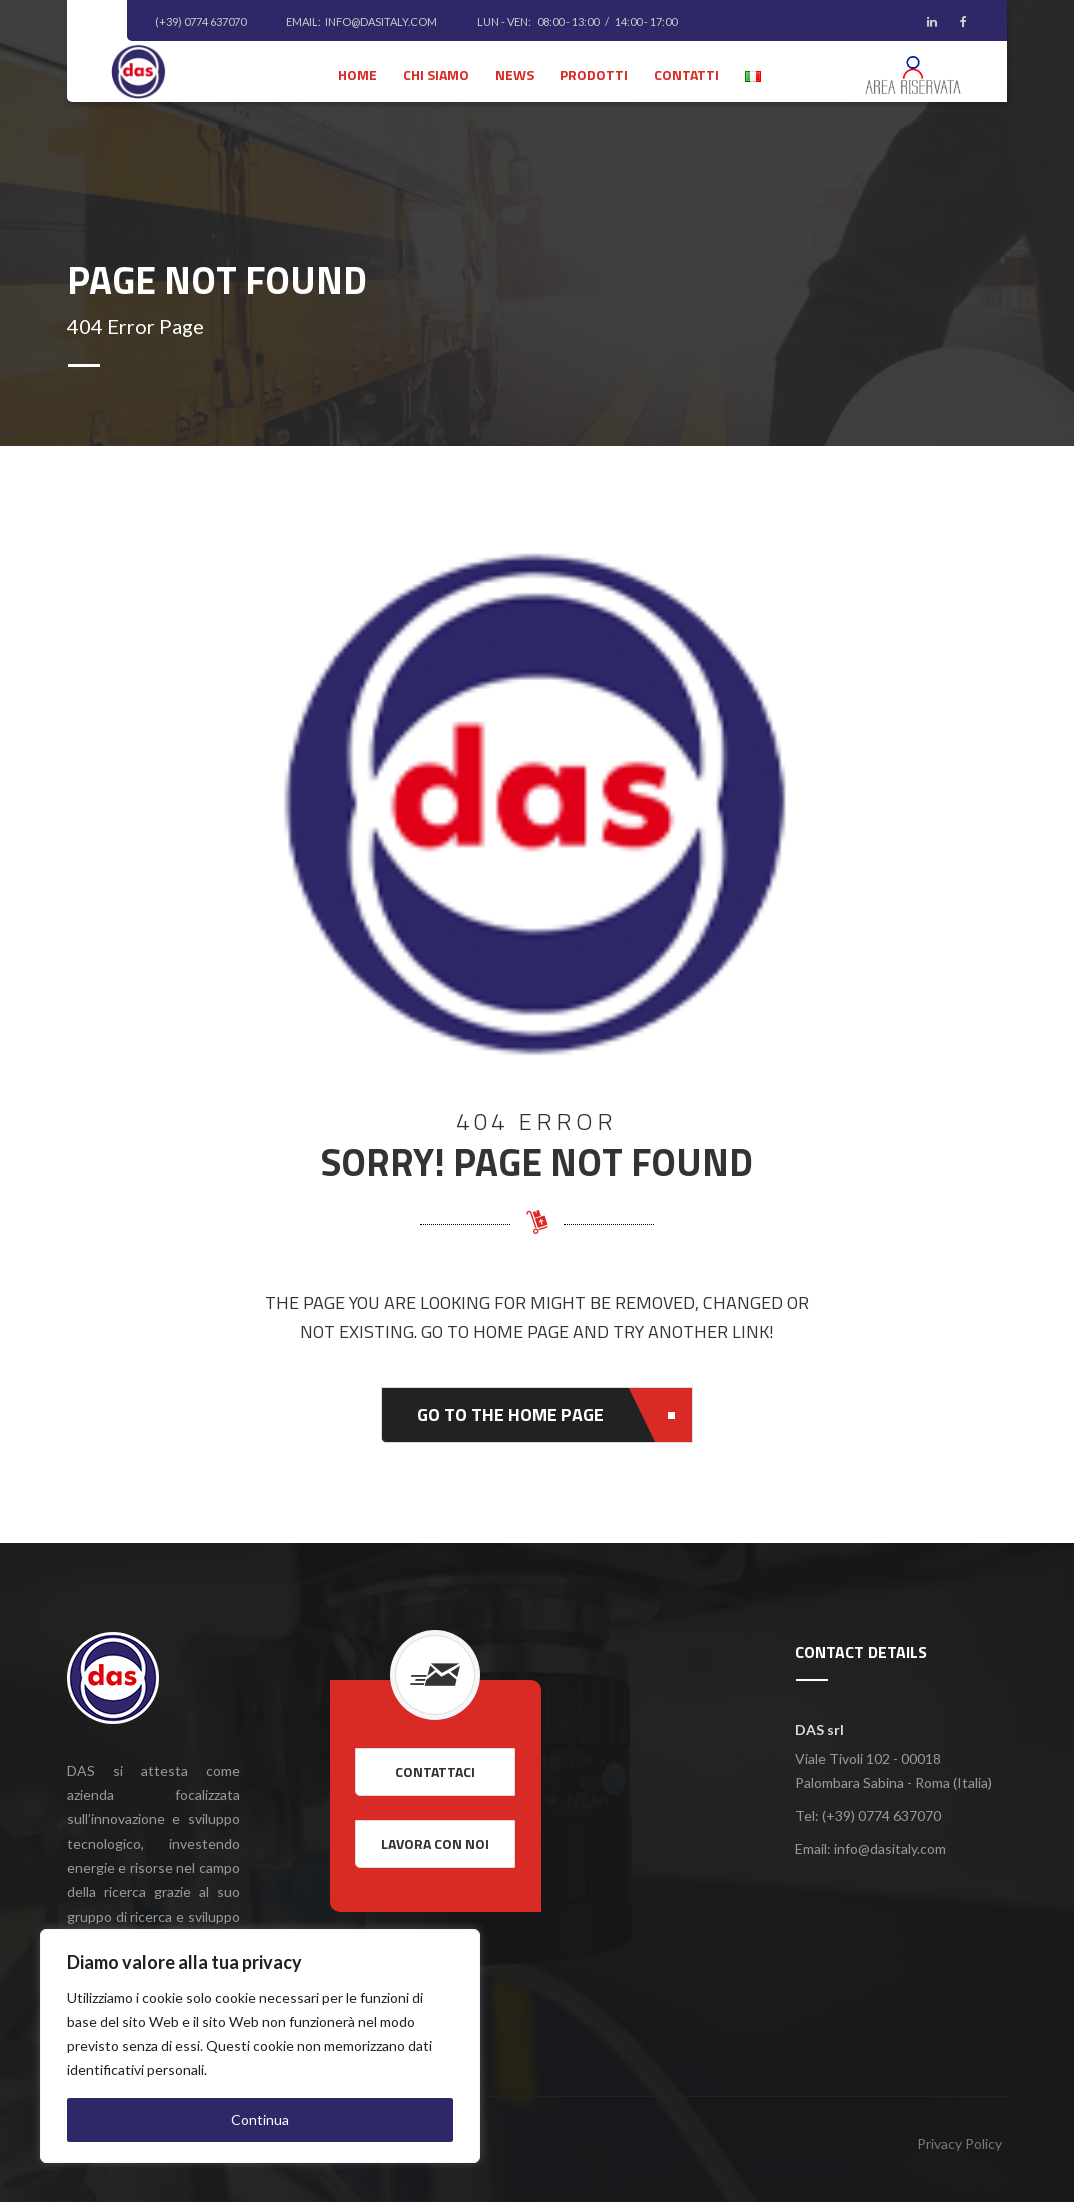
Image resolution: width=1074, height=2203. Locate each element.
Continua (260, 2119)
